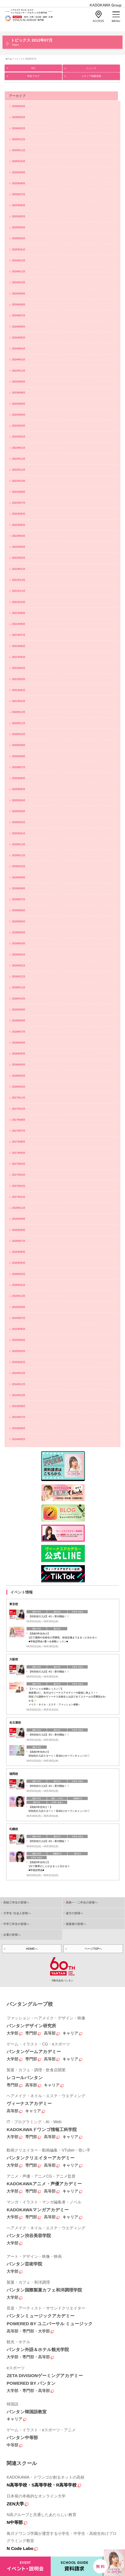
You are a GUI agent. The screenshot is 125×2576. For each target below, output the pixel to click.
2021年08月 (18, 624)
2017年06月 (18, 1141)
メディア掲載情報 (91, 75)
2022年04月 (18, 535)
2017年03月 (18, 1174)
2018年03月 (18, 1075)
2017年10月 (18, 1108)
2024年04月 (18, 348)
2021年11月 (18, 590)
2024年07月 (18, 315)
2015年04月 (18, 1340)
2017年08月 (18, 1119)
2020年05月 (18, 789)
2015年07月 (18, 1318)
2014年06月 (18, 1428)
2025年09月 (18, 172)
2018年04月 (18, 1064)
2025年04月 (18, 227)
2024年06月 (18, 326)
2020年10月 (18, 734)
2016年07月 (18, 1241)
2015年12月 (18, 1296)
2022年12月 (18, 458)
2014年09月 (18, 1406)
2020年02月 (18, 822)
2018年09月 (18, 1009)
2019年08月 (18, 888)
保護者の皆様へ (76, 1924)
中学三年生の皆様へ (16, 1924)
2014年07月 (18, 1417)
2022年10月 (18, 480)
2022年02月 (18, 557)
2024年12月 (18, 260)
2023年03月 (18, 425)
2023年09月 (18, 381)
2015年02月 (18, 1362)
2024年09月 (18, 293)
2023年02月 (18, 436)
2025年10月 (18, 161)
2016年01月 (18, 1285)
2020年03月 (18, 811)
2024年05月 (18, 337)
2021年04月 (18, 668)
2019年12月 (18, 844)
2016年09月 (18, 1218)
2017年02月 (18, 1186)
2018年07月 (18, 1031)
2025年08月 (18, 183)
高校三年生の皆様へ (16, 1902)
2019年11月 (18, 855)
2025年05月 (18, 216)
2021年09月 (18, 613)
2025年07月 (18, 194)
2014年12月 (18, 1373)
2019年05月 (18, 921)
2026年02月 (18, 128)
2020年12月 (18, 712)
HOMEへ (32, 1948)
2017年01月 (18, 1196)
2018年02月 (18, 1086)
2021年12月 (18, 580)
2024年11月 (18, 271)
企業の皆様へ (12, 1934)
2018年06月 (18, 1042)
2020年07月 (18, 767)
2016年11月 (18, 1207)
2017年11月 (18, 1097)
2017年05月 (18, 1152)
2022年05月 (18, 525)
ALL (33, 67)
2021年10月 (18, 602)
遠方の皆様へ (74, 1913)
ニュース (91, 67)
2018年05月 (18, 1053)
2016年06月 (18, 1251)
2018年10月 (18, 998)
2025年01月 (18, 249)
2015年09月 (18, 1307)
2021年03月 (18, 679)
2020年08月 (18, 756)
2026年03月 (18, 117)
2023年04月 (18, 414)
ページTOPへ (93, 1948)
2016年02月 (18, 1274)
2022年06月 (18, 513)
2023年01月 (18, 447)
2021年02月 (18, 690)
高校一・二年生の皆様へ (82, 1902)
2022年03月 (18, 546)
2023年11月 (18, 370)
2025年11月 (18, 150)
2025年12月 (18, 139)
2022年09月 (18, 491)
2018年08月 (18, 1020)
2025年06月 (18, 205)
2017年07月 (18, 1130)
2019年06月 (18, 910)
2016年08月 (18, 1230)
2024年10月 (18, 282)
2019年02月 (18, 954)
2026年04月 (18, 106)
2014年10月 (18, 1395)
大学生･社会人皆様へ (17, 1913)
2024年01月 (18, 359)
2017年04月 (18, 1163)
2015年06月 (18, 1329)
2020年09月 (18, 745)
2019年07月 (18, 899)
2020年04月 (18, 800)
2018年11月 (18, 987)
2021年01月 (18, 701)
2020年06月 (18, 778)
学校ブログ (33, 75)
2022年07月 (18, 502)
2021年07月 (18, 635)
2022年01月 (18, 569)
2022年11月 (18, 469)
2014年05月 (18, 1439)
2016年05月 (18, 1262)
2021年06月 (18, 646)
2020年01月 (18, 833)
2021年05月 (18, 657)
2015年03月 (18, 1351)
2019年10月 (18, 866)
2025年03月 (18, 238)
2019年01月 (18, 965)
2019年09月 (18, 877)
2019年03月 (18, 943)
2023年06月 (18, 403)
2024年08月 (18, 304)
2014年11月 (18, 1384)
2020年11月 (18, 723)
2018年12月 (18, 976)
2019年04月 (18, 932)
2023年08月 (18, 392)
